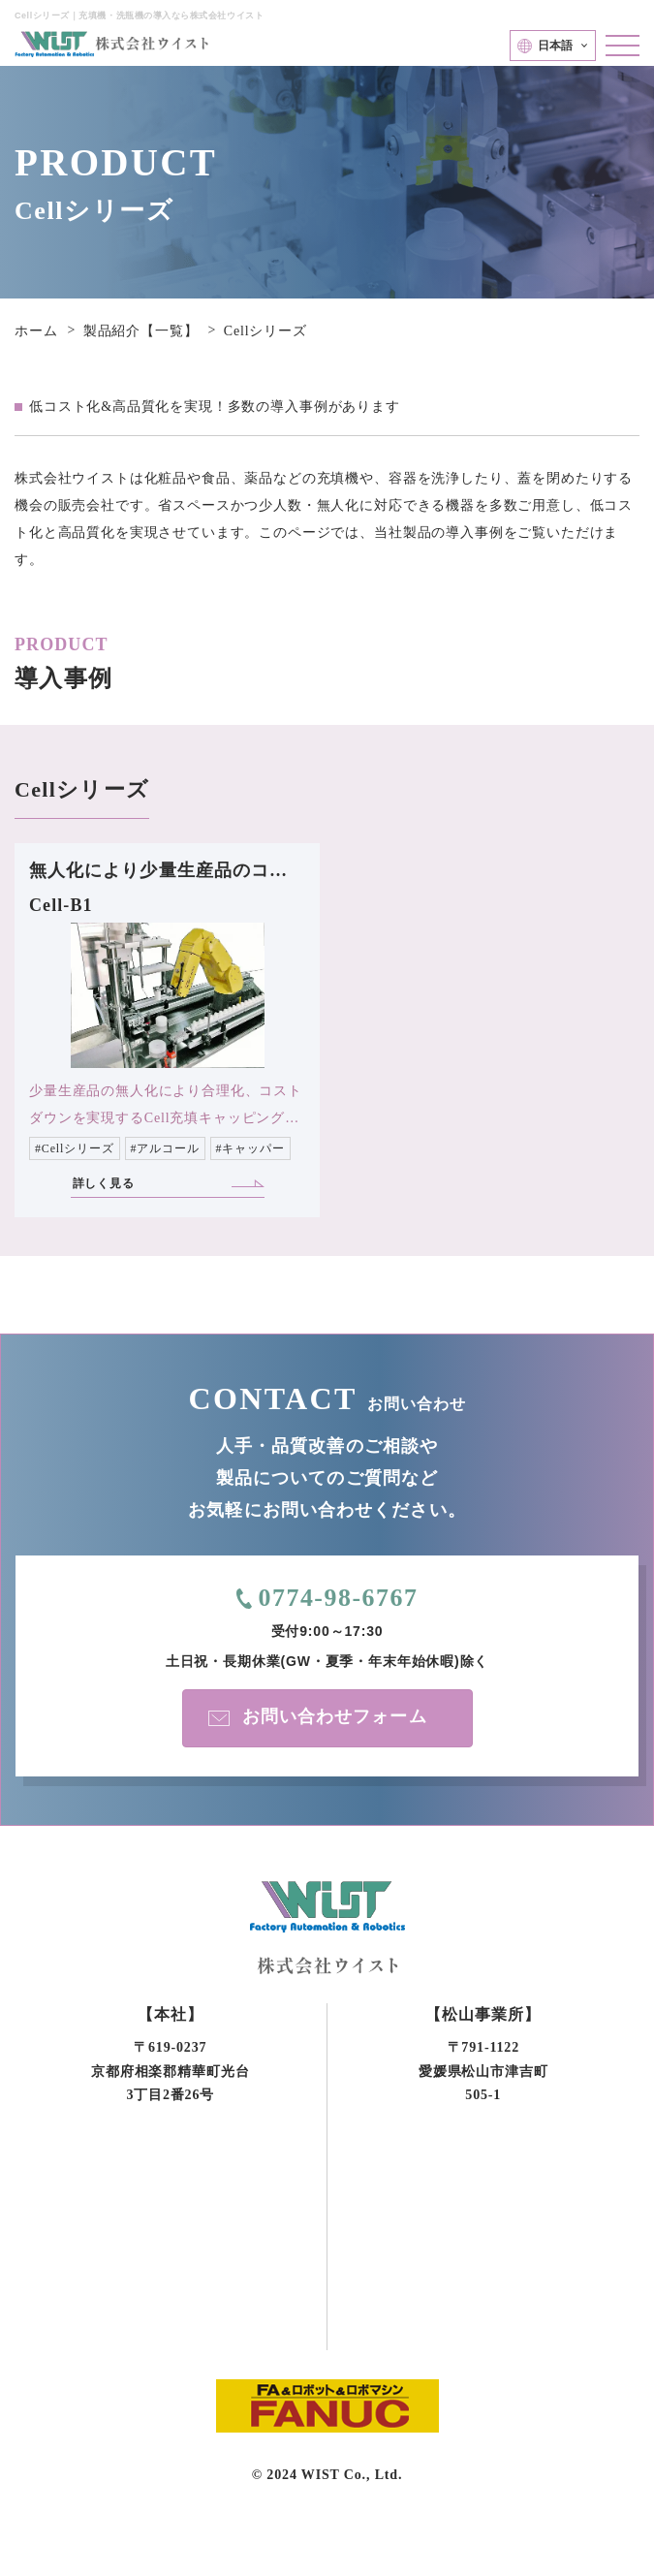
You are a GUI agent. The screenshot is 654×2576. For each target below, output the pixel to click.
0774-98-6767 (338, 1598)
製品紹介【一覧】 (141, 331)
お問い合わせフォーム (334, 1716)
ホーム (36, 331)
